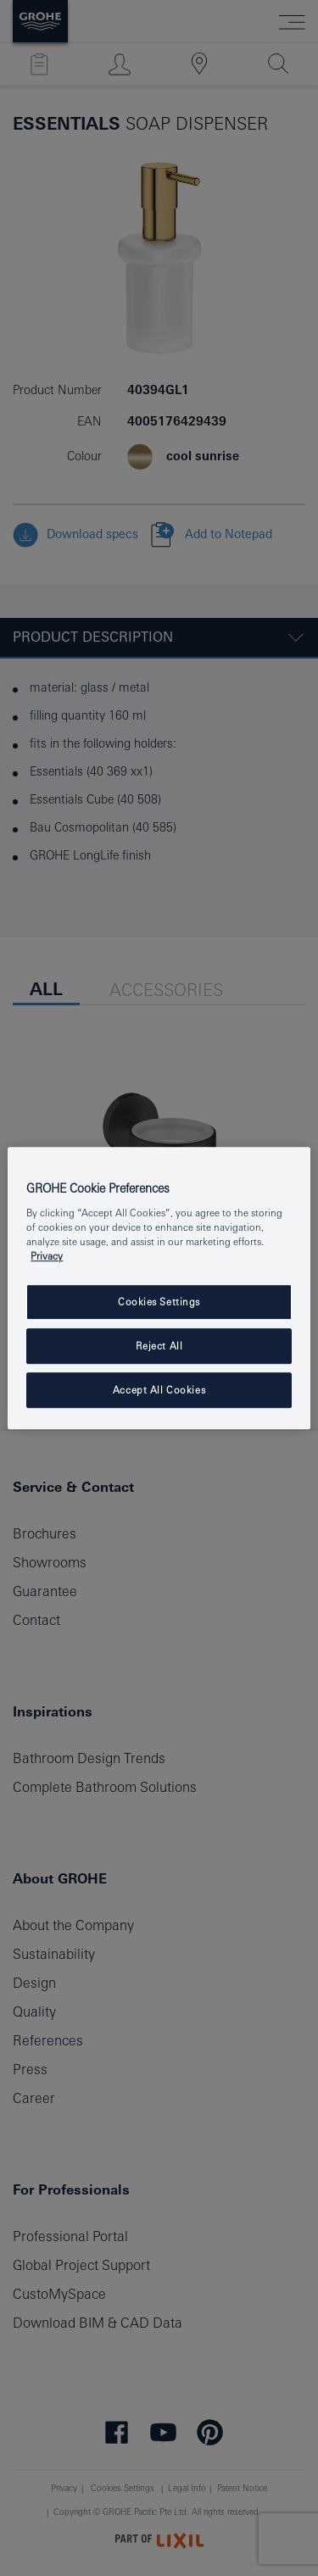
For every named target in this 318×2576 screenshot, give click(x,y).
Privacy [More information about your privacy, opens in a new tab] (47, 1255)
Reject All (159, 1345)
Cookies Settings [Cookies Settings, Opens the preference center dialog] (159, 1302)
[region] (159, 1288)
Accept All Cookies (159, 1389)
